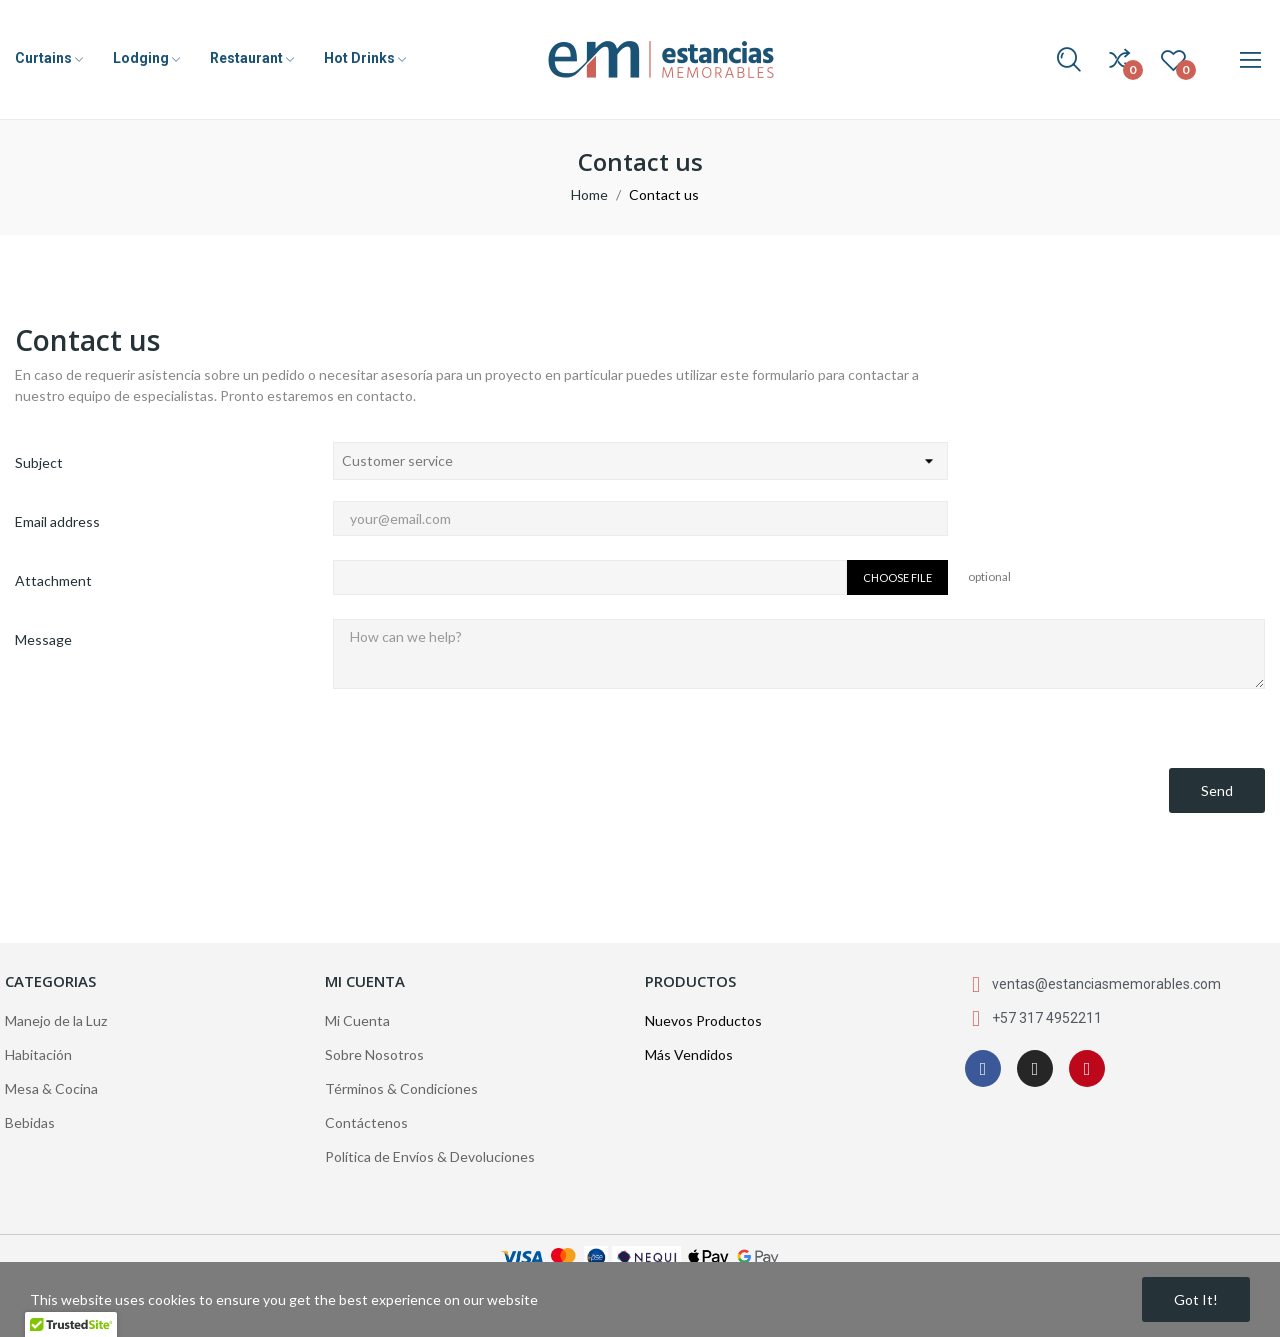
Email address (57, 521)
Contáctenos (366, 1122)
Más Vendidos (689, 1054)
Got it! (1196, 1299)
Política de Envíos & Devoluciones (430, 1156)
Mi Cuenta (357, 1020)
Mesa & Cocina (51, 1088)
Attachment (53, 580)
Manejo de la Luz (56, 1020)
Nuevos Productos (703, 1020)
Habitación (38, 1054)
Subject (39, 462)
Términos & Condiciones (401, 1088)
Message (43, 639)
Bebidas (30, 1122)
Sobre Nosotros (374, 1054)
